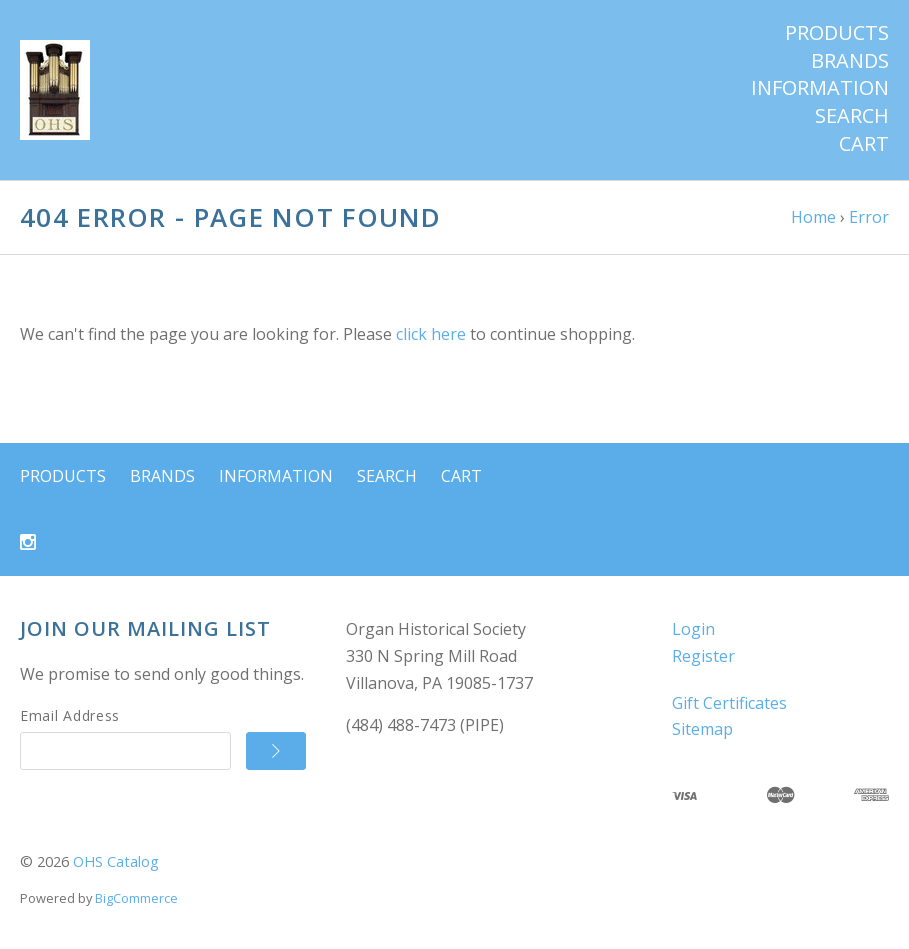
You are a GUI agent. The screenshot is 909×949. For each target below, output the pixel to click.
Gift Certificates (729, 703)
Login (693, 629)
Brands (850, 61)
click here (431, 334)
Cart (864, 144)
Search (852, 116)
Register (703, 656)
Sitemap (702, 729)
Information (820, 88)
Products (837, 33)
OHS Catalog (116, 861)
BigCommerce (136, 898)
